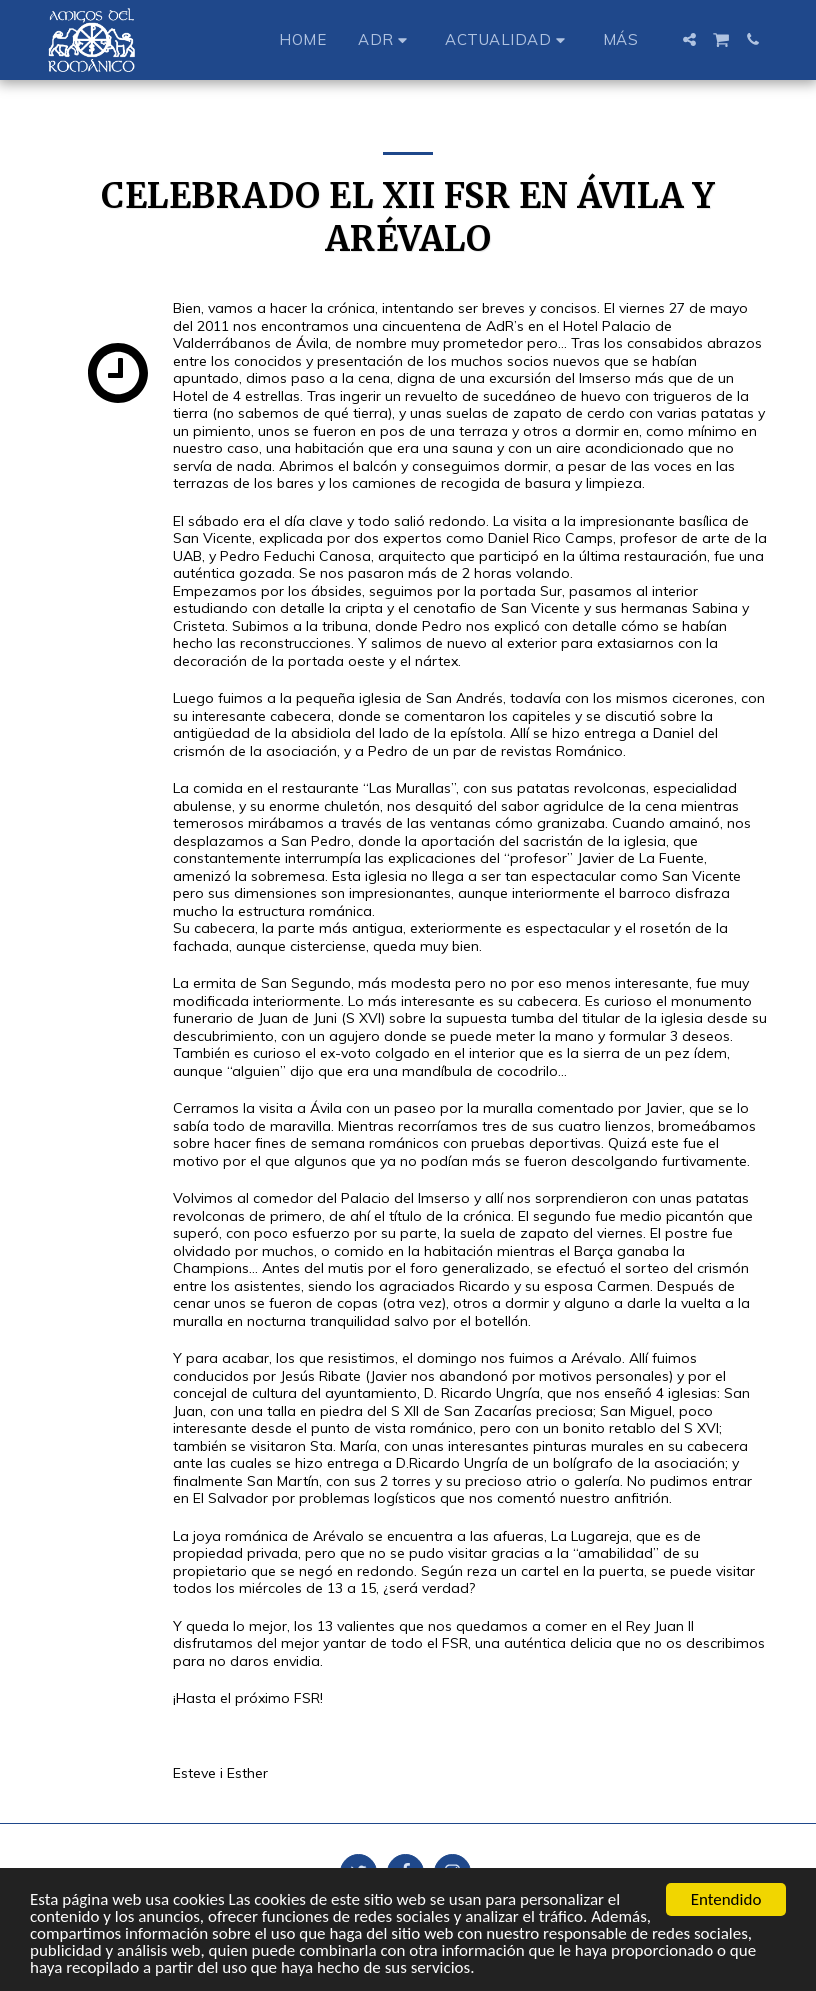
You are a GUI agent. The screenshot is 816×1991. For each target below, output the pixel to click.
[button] (385, 39)
